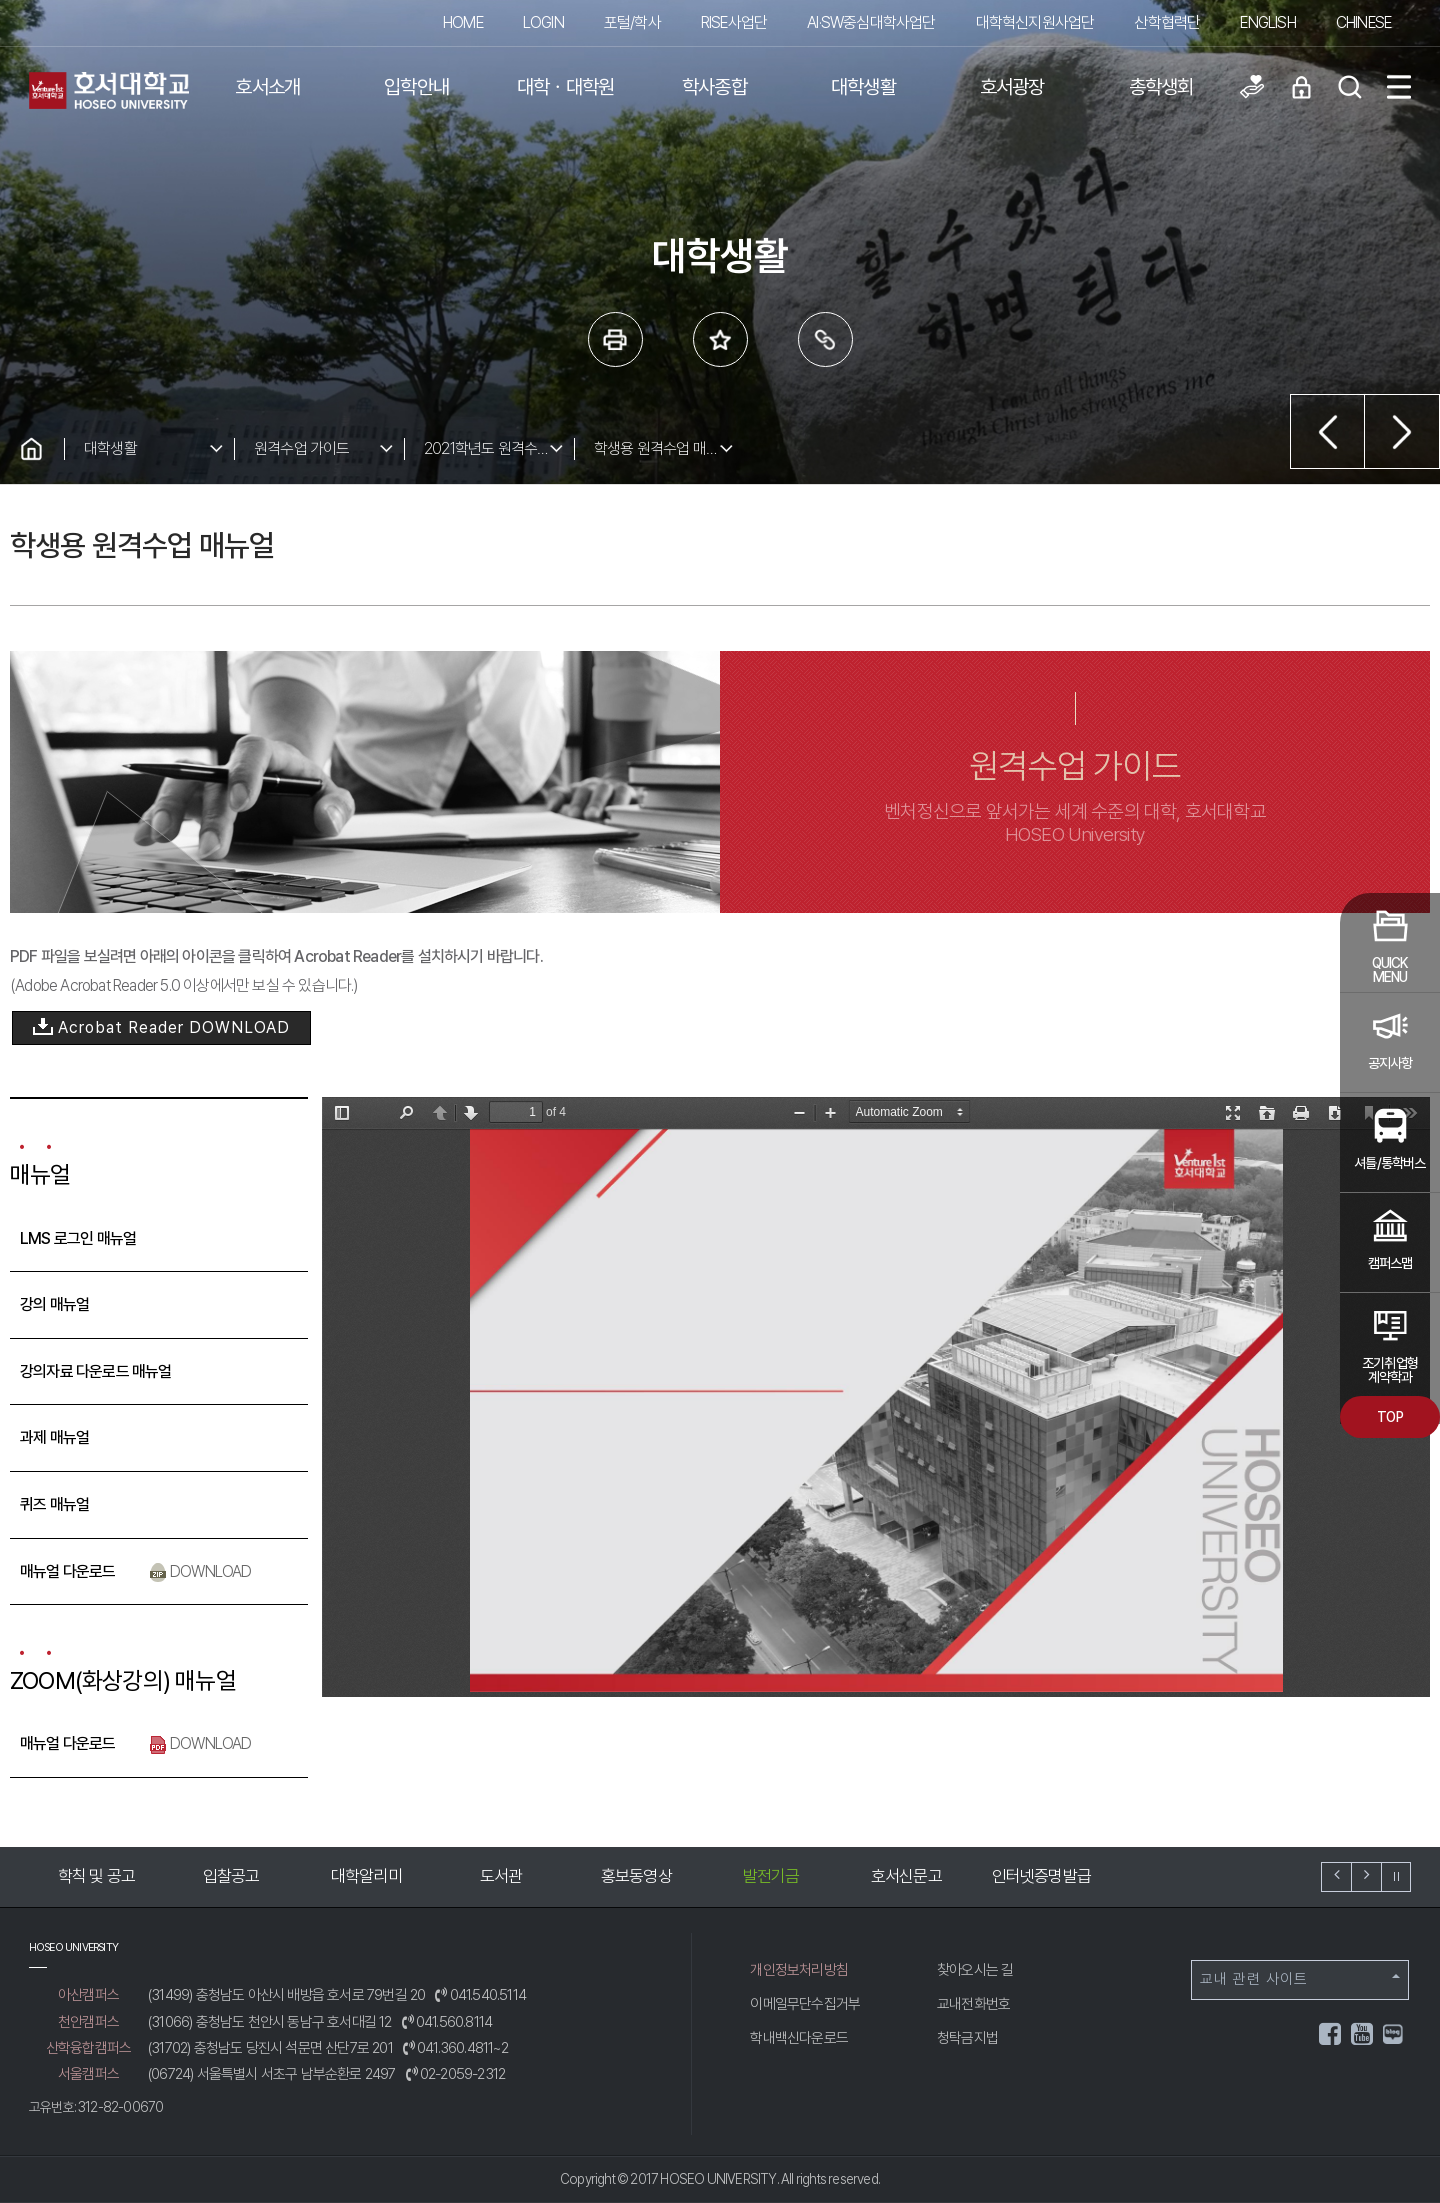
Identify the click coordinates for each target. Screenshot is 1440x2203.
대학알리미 (366, 1876)
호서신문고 (906, 1876)
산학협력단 (1167, 22)
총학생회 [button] (1161, 87)
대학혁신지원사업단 (1035, 22)
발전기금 (771, 1876)
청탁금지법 (967, 2038)
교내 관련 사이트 (1300, 1979)
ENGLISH (1267, 22)
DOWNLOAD (200, 1571)
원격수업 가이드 (302, 448)
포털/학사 (632, 22)
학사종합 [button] (714, 87)
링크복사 (825, 339)
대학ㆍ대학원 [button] (565, 87)
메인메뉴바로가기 (0, 0)
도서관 (501, 1876)
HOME (463, 22)
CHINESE (1363, 22)
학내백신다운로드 (799, 2038)
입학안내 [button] (416, 87)
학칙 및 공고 (96, 1876)
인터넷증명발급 (1041, 1876)
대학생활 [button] (863, 87)
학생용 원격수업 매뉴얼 (663, 448)
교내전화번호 (973, 2004)
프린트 (615, 339)
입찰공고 (231, 1876)
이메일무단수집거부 (805, 2004)
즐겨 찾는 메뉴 (720, 339)
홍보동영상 (636, 1876)
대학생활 (110, 448)
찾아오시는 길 (975, 1970)
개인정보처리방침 (799, 1970)
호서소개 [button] (267, 87)
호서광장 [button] (1012, 87)
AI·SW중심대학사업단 (871, 22)
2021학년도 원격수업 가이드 (499, 448)
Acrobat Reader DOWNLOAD (161, 1028)
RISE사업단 (734, 22)
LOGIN (543, 22)
